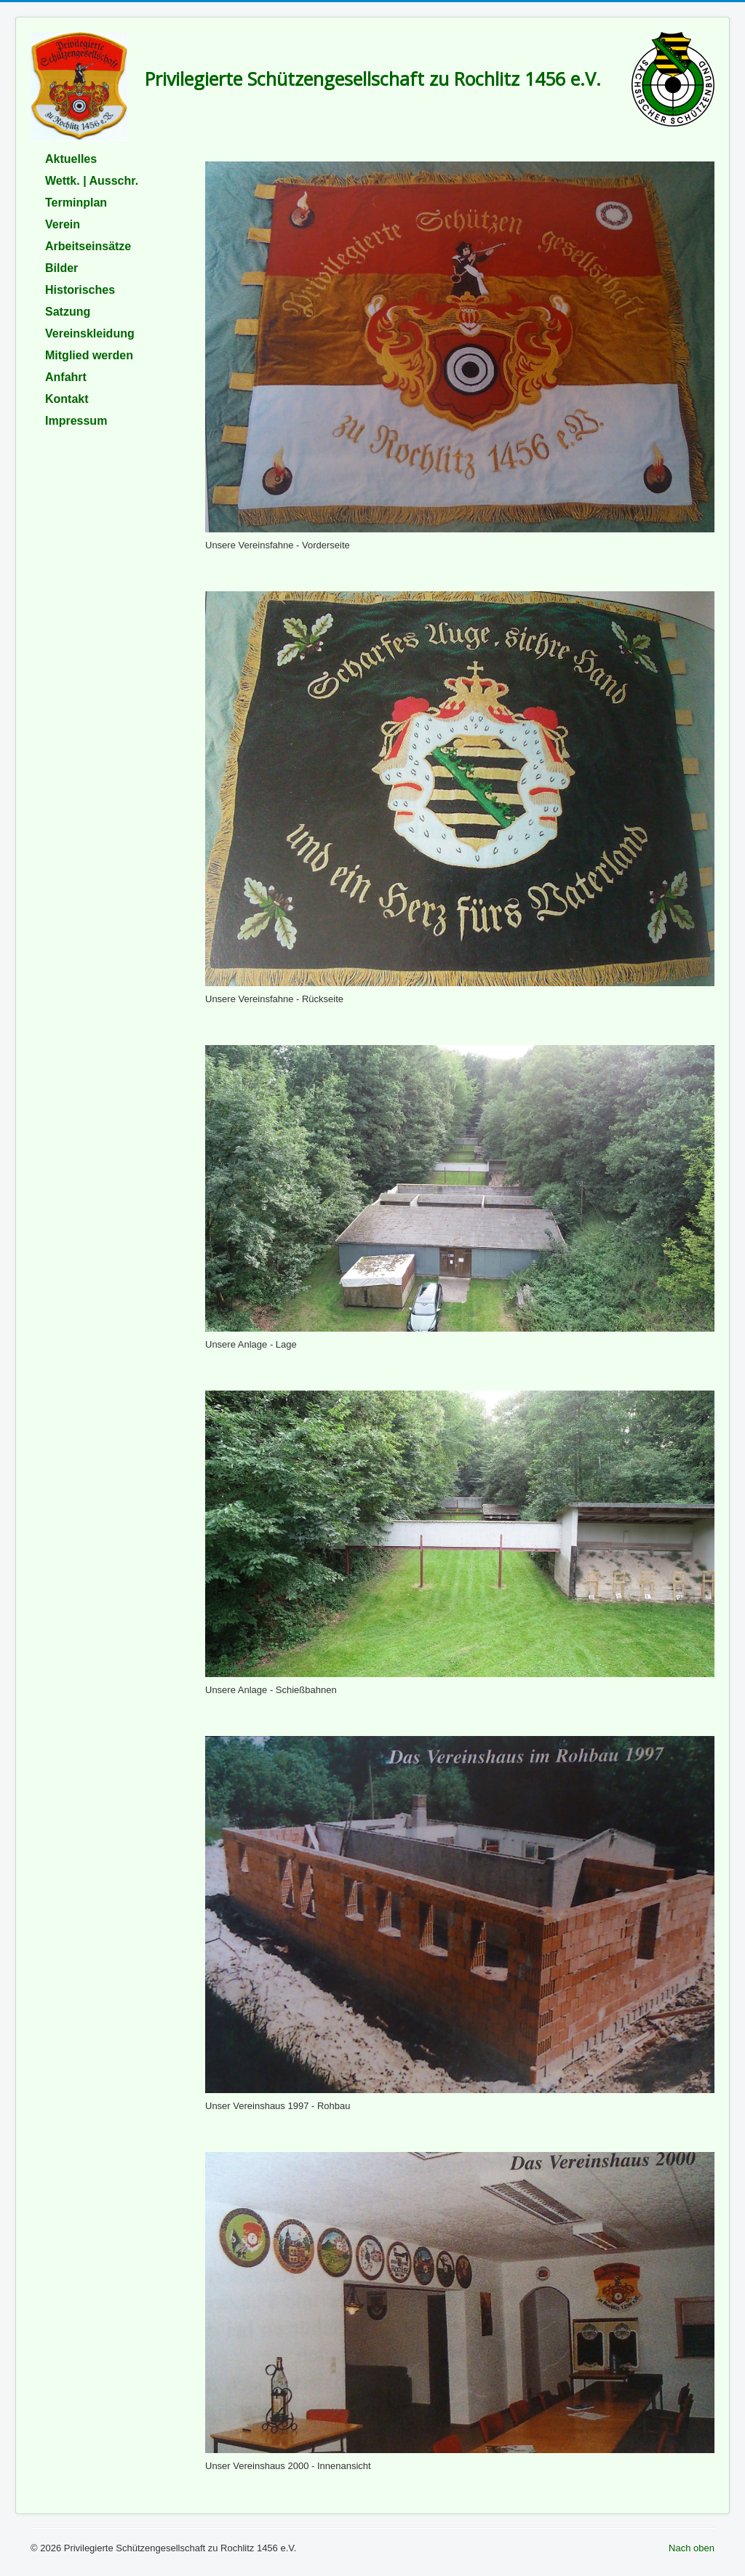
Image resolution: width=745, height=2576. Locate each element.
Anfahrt (66, 377)
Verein (62, 224)
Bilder (61, 268)
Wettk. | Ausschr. (91, 181)
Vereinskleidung (90, 333)
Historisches (80, 290)
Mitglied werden (89, 355)
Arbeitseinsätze (88, 246)
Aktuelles (71, 159)
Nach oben (691, 2548)
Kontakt (67, 399)
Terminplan (76, 202)
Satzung (67, 311)
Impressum (76, 421)
